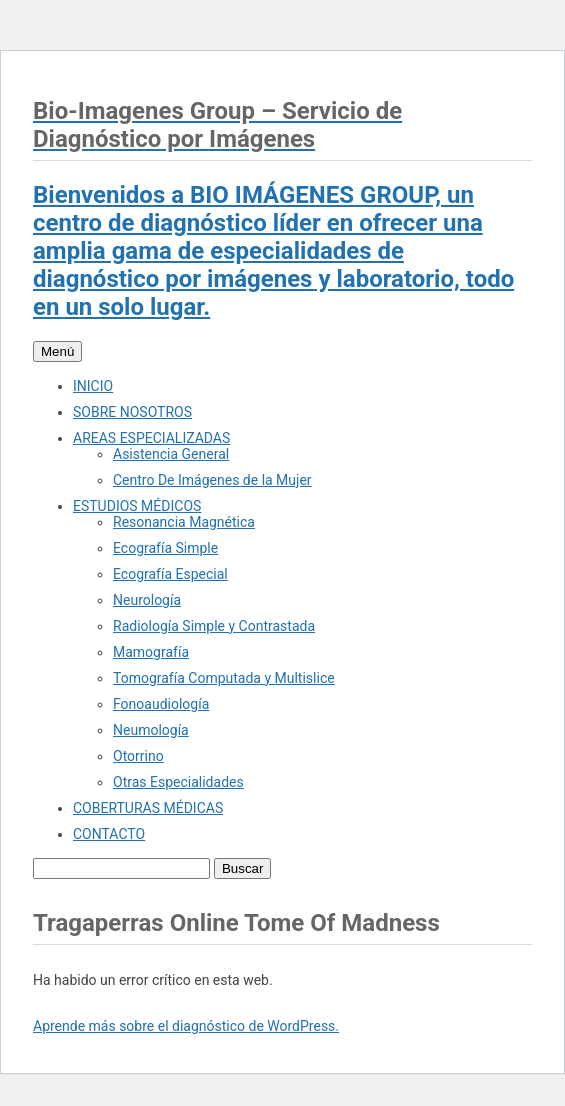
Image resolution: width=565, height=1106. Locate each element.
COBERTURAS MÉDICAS (148, 808)
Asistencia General (171, 454)
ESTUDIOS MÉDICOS (137, 506)
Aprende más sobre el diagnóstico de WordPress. (186, 1026)
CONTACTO (109, 834)
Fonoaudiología (161, 704)
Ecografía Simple (165, 548)
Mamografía (151, 652)
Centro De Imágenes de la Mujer (212, 480)
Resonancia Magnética (184, 522)
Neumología (151, 730)
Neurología (147, 600)
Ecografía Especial (170, 574)
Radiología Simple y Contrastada (214, 626)
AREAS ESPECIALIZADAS (151, 438)
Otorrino (138, 756)
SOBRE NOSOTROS (132, 412)
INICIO (93, 386)
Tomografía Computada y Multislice (224, 678)
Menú (57, 351)
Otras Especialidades (178, 782)
